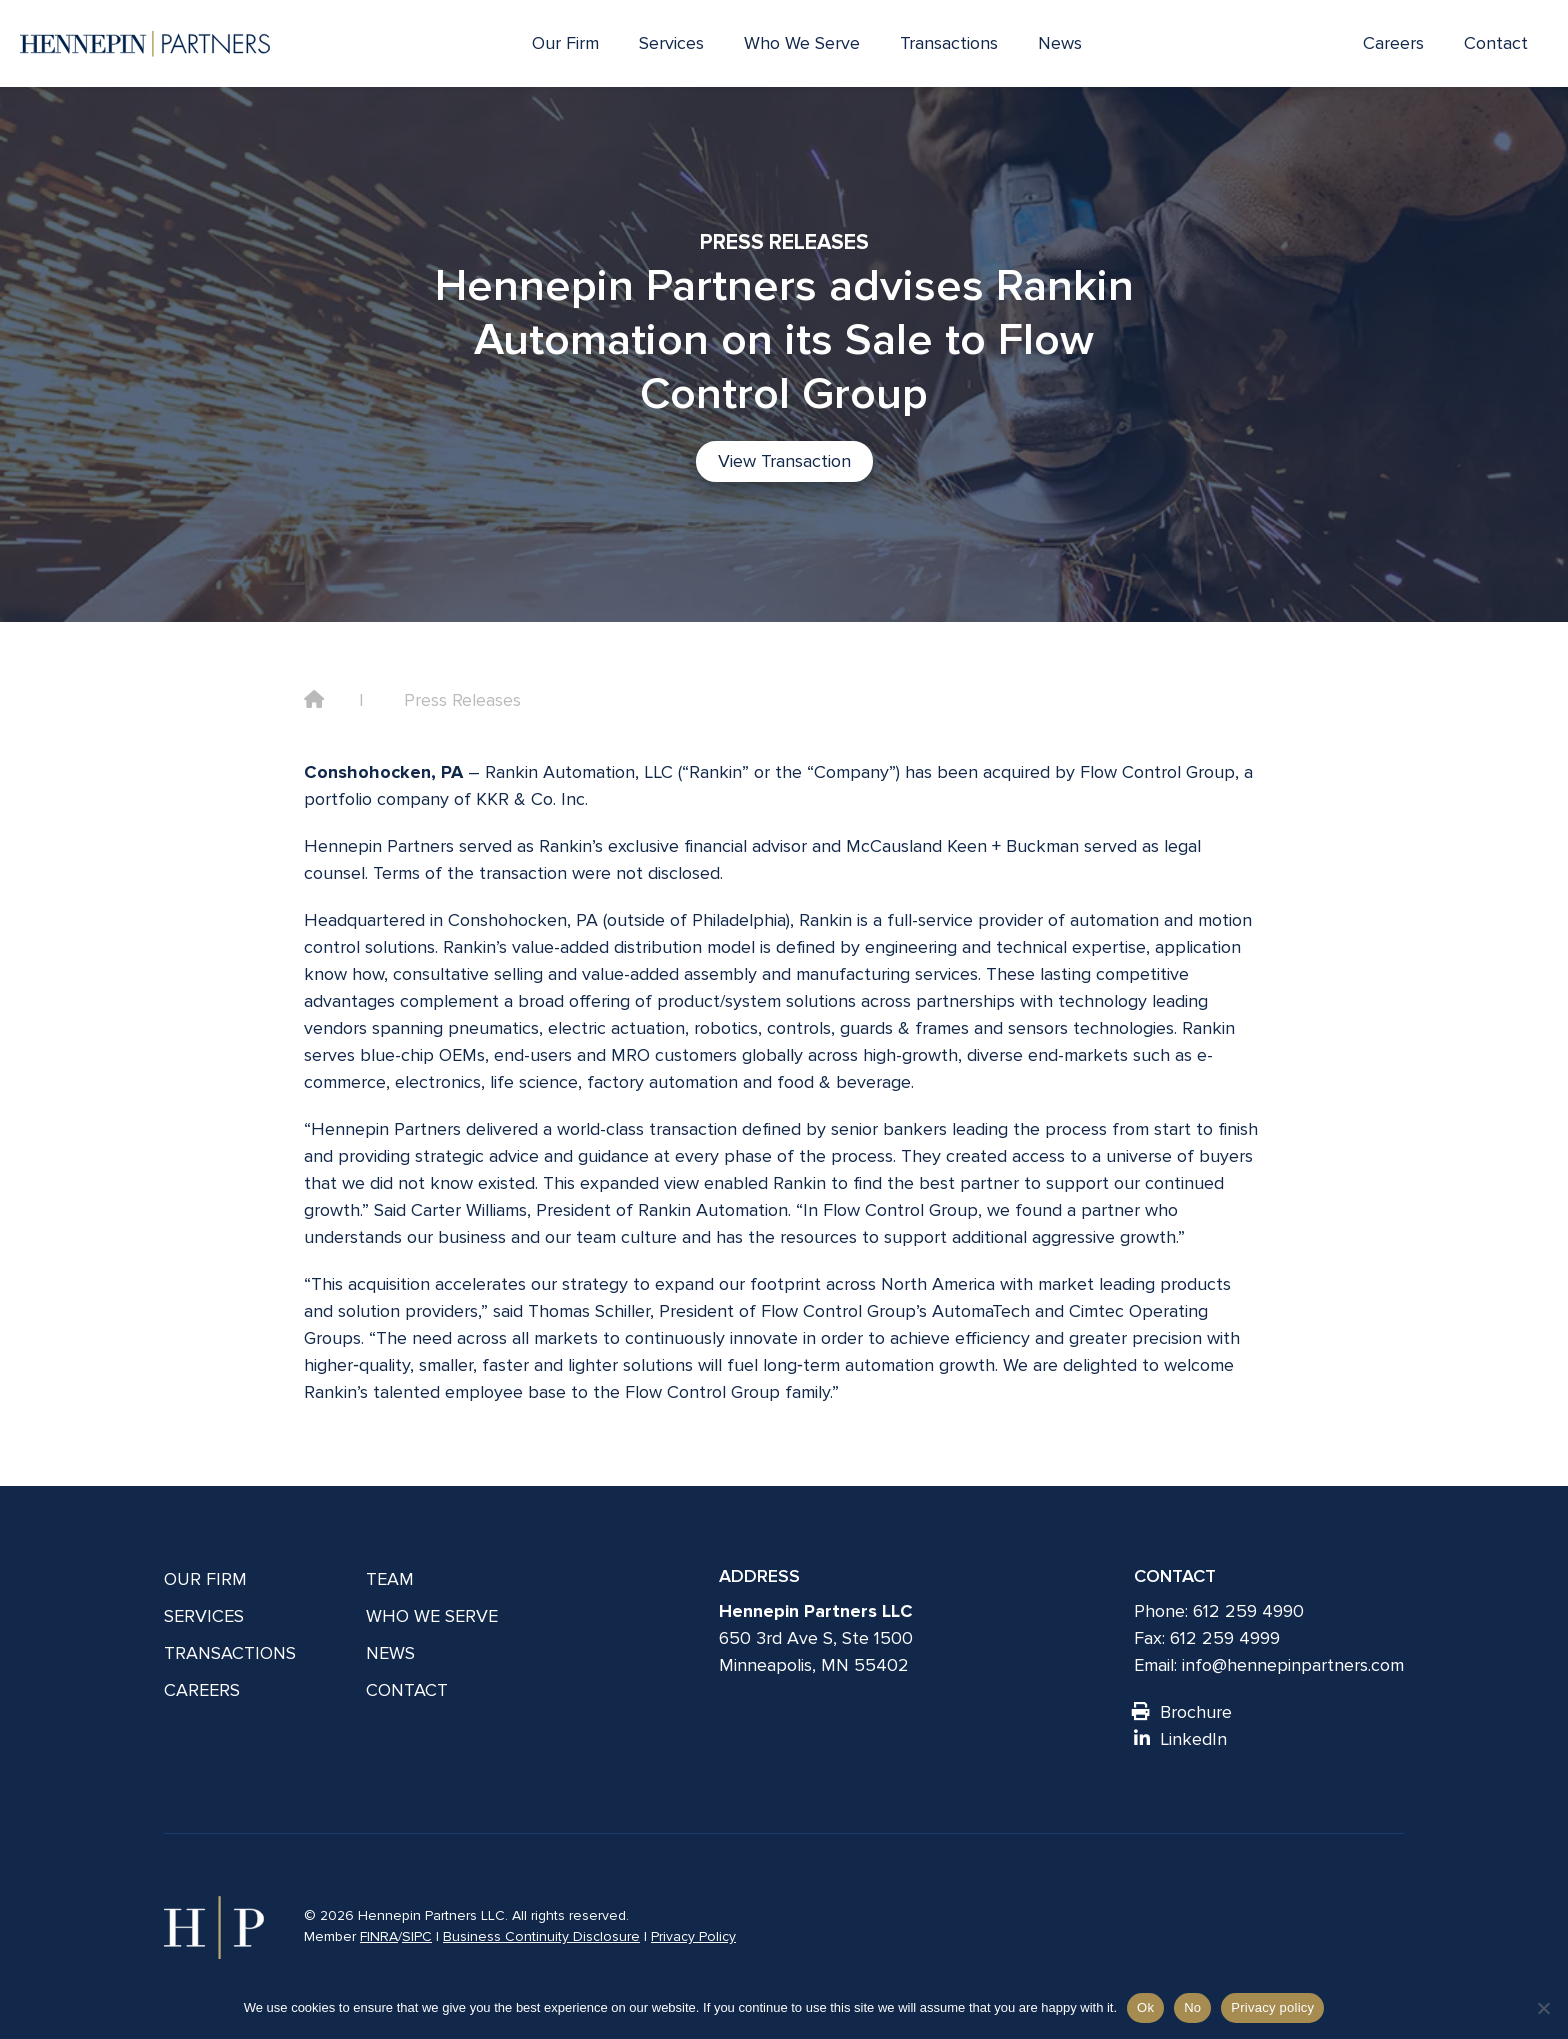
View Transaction (784, 461)
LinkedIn (1180, 1739)
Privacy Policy (693, 1936)
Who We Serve (802, 43)
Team (390, 1579)
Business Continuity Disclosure (541, 1936)
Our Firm (565, 43)
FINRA (379, 1936)
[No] (1543, 2008)
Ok (1145, 2007)
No (1192, 2007)
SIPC (417, 1936)
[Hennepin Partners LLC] (145, 44)
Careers (1393, 43)
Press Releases (462, 700)
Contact (1496, 43)
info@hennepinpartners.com (1293, 1665)
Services (671, 43)
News (1060, 43)
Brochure (1183, 1712)
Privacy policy (1272, 2007)
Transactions (949, 43)
